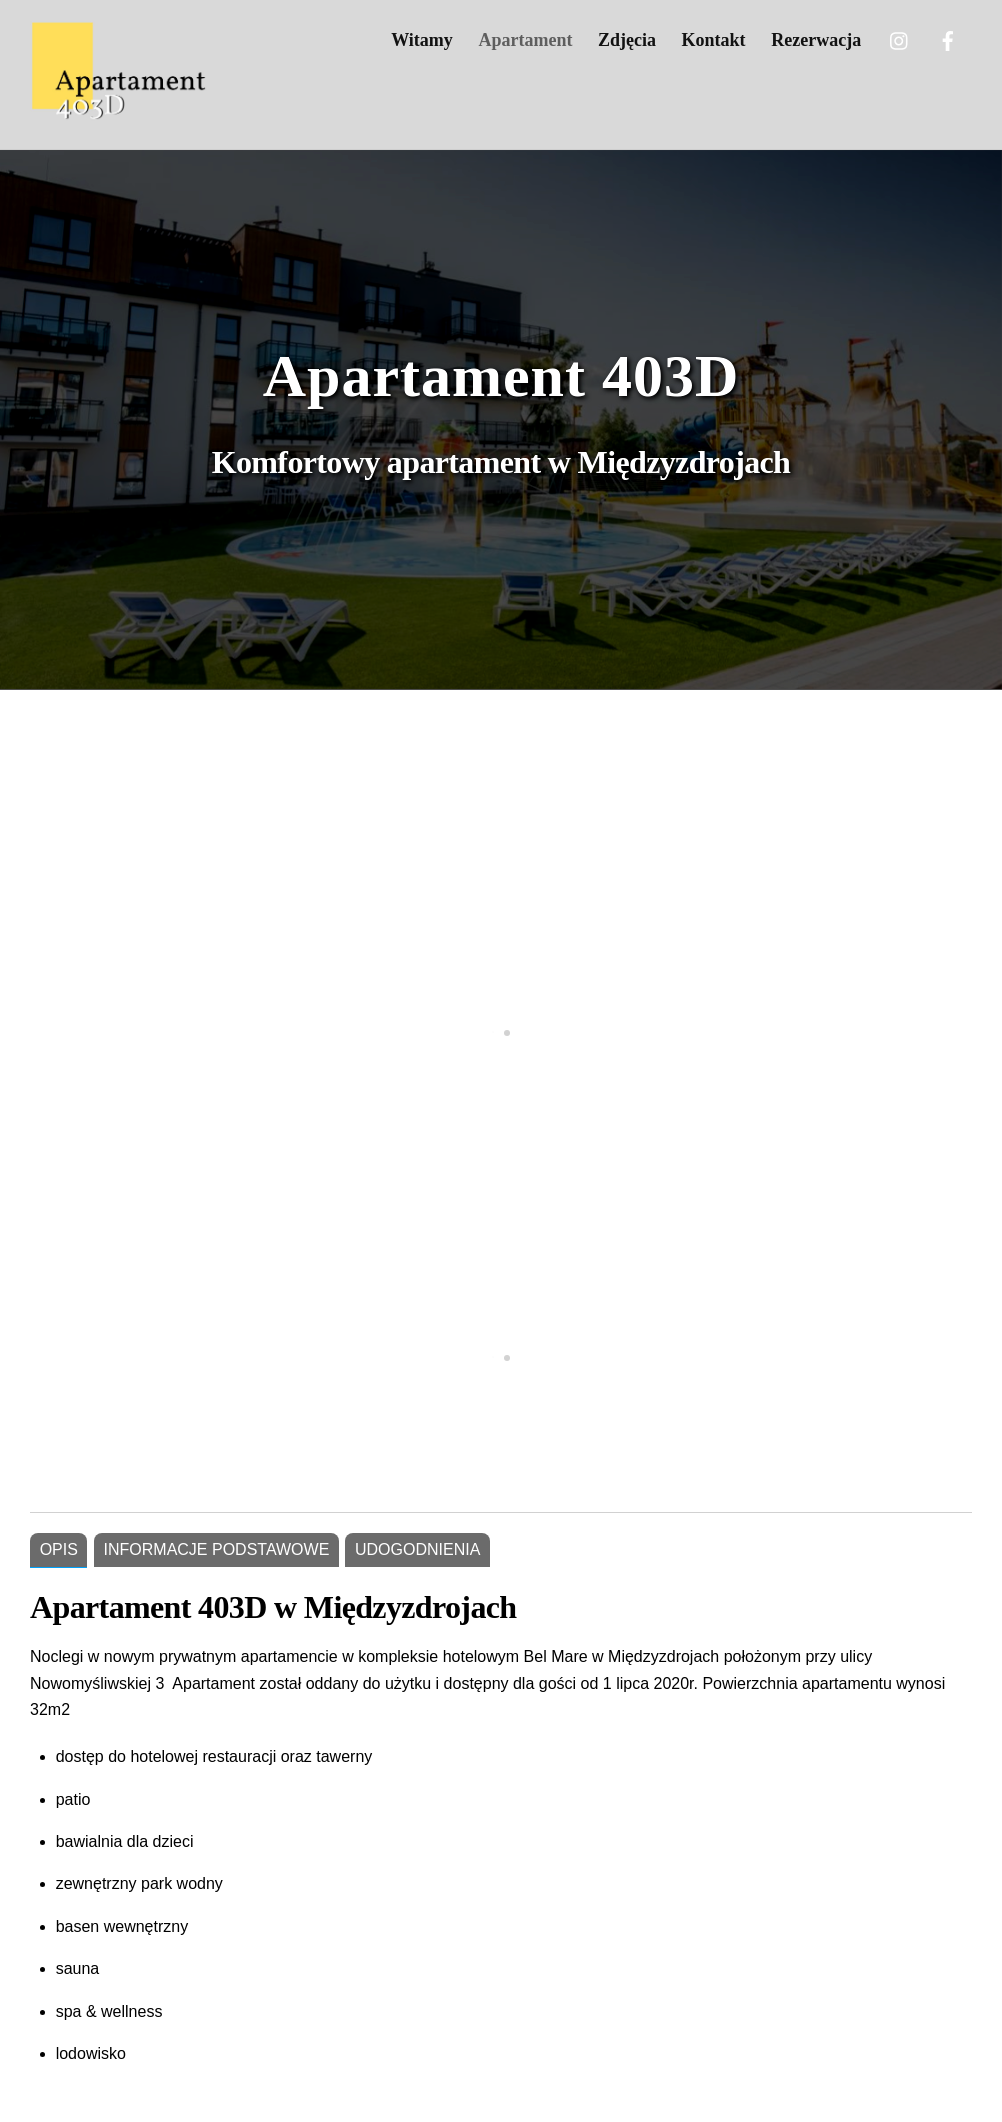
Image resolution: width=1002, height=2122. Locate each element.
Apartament (525, 40)
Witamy (422, 40)
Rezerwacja (816, 40)
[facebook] (948, 38)
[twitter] (900, 38)
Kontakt (714, 40)
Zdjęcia (627, 40)
